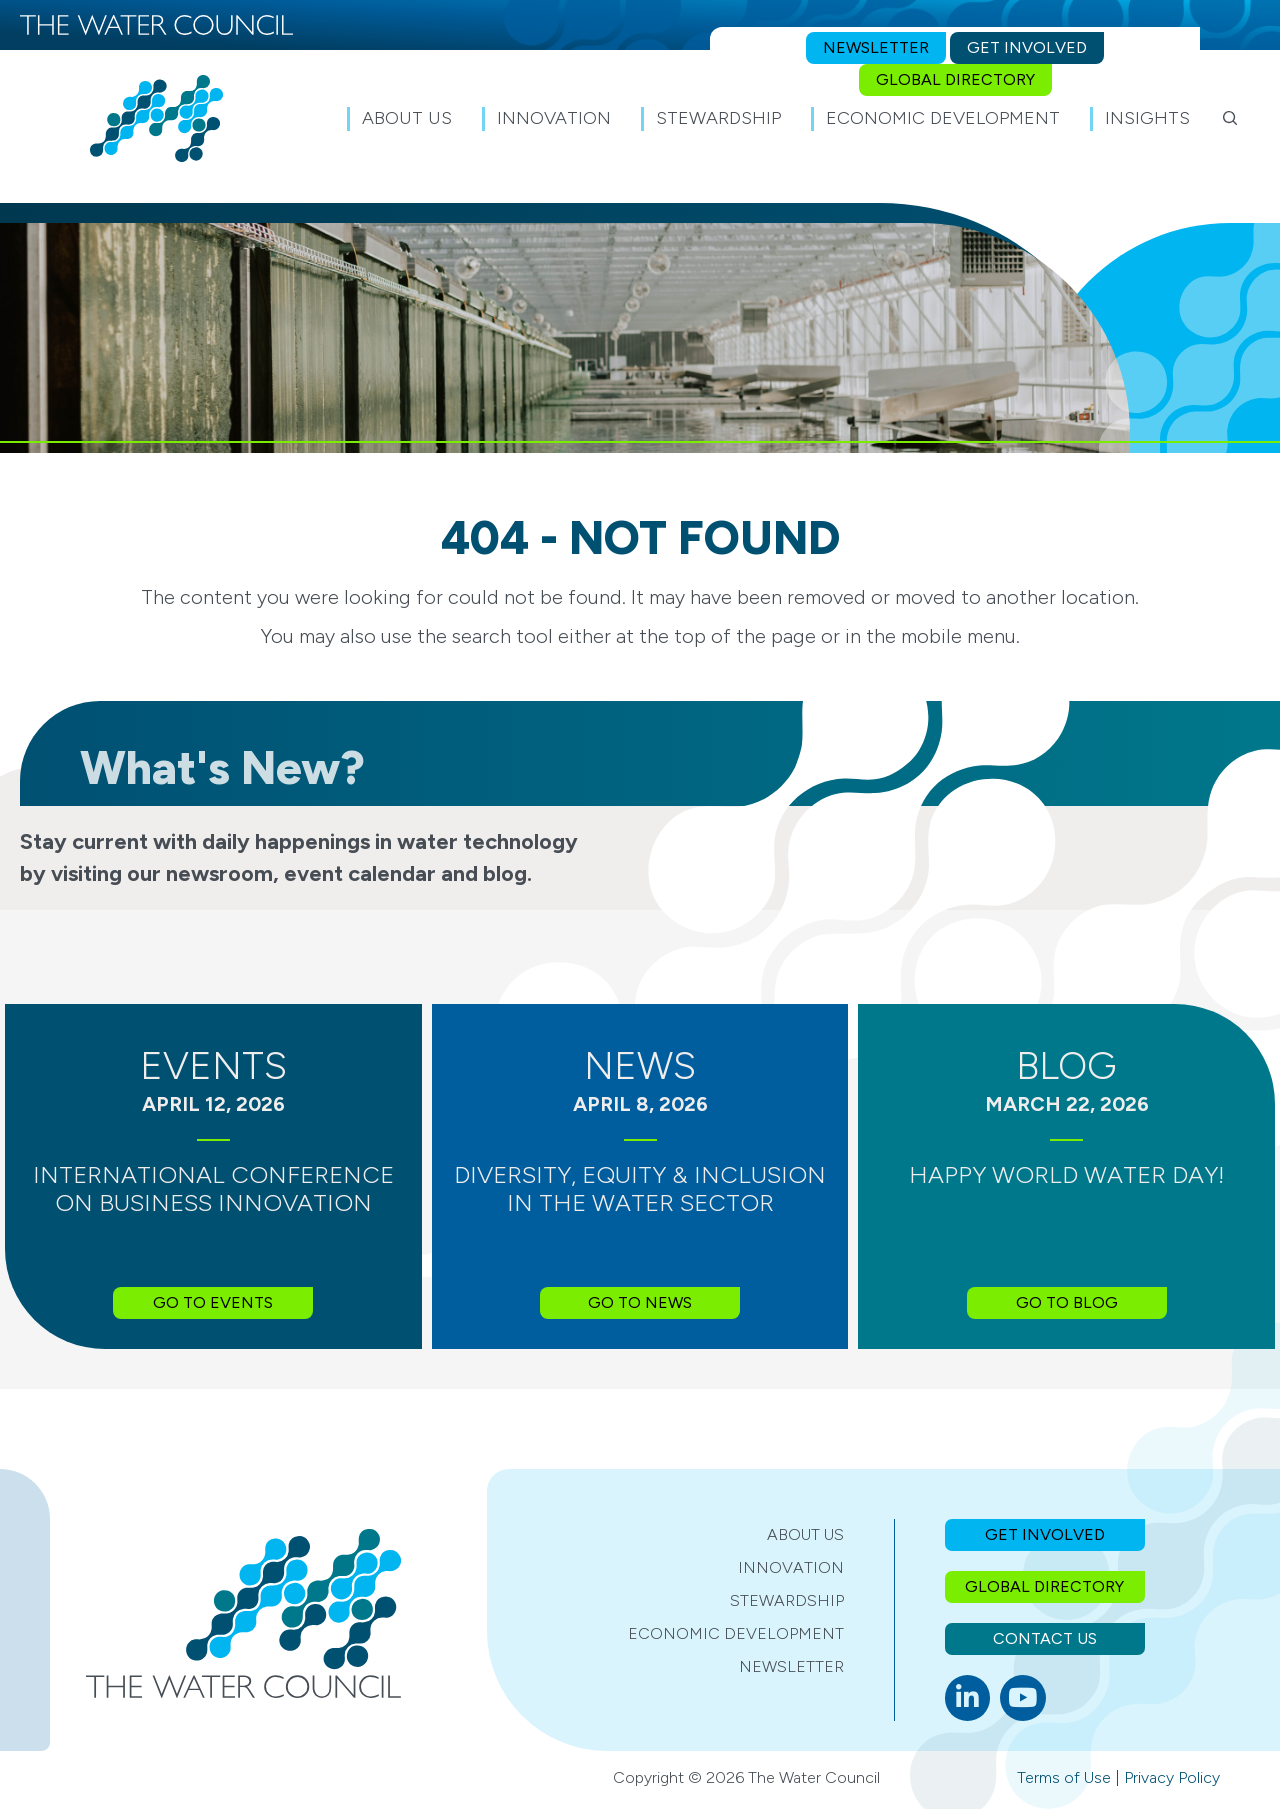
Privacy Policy (1172, 1777)
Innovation (791, 1567)
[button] (1230, 118)
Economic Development (736, 1633)
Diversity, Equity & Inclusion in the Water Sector (640, 1189)
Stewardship (787, 1600)
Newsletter (791, 1666)
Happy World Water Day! (1067, 1174)
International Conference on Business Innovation (213, 1189)
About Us (805, 1534)
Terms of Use (1064, 1777)
